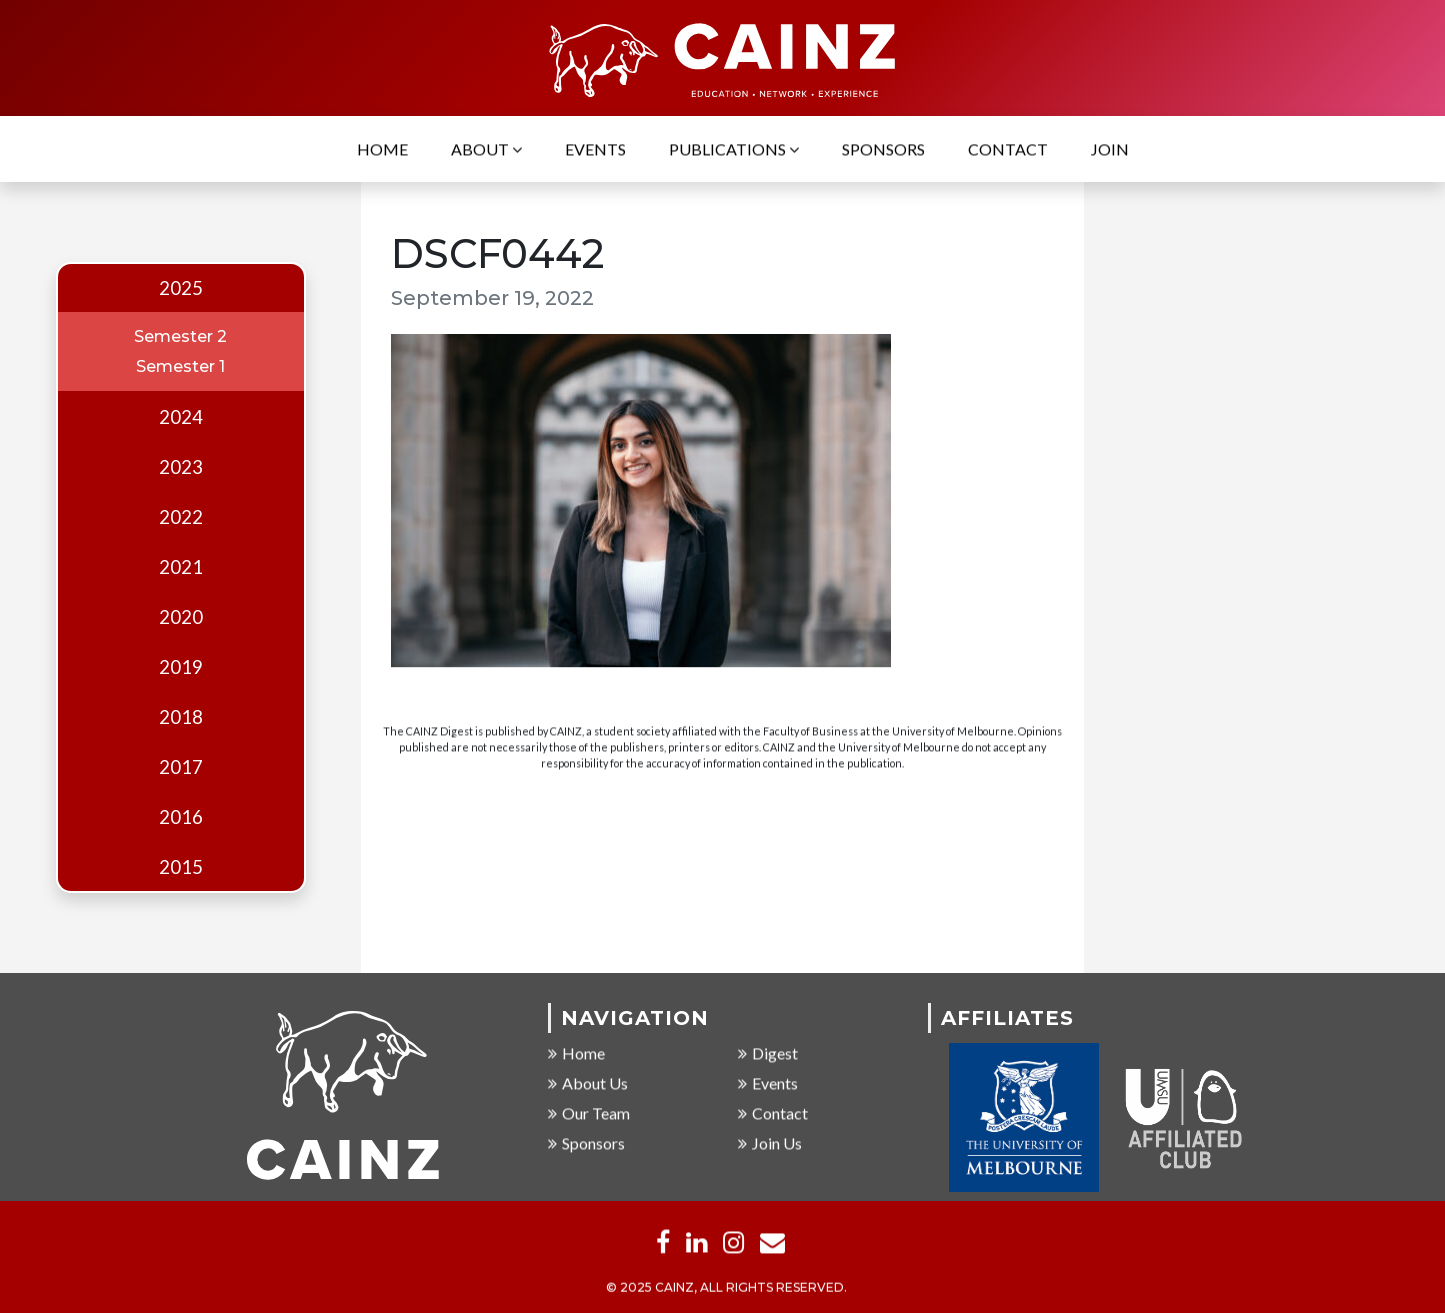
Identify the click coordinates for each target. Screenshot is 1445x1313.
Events (595, 150)
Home (382, 150)
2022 (181, 517)
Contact (1008, 150)
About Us (588, 1083)
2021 (181, 567)
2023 (181, 467)
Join (1110, 150)
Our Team (589, 1113)
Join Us (770, 1143)
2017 (181, 767)
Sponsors (883, 150)
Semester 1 (180, 366)
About (486, 150)
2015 (181, 867)
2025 (181, 288)
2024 (181, 417)
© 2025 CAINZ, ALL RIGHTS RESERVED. (726, 1287)
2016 (181, 817)
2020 (181, 617)
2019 (181, 667)
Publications (734, 150)
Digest (768, 1053)
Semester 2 (180, 336)
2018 (181, 717)
